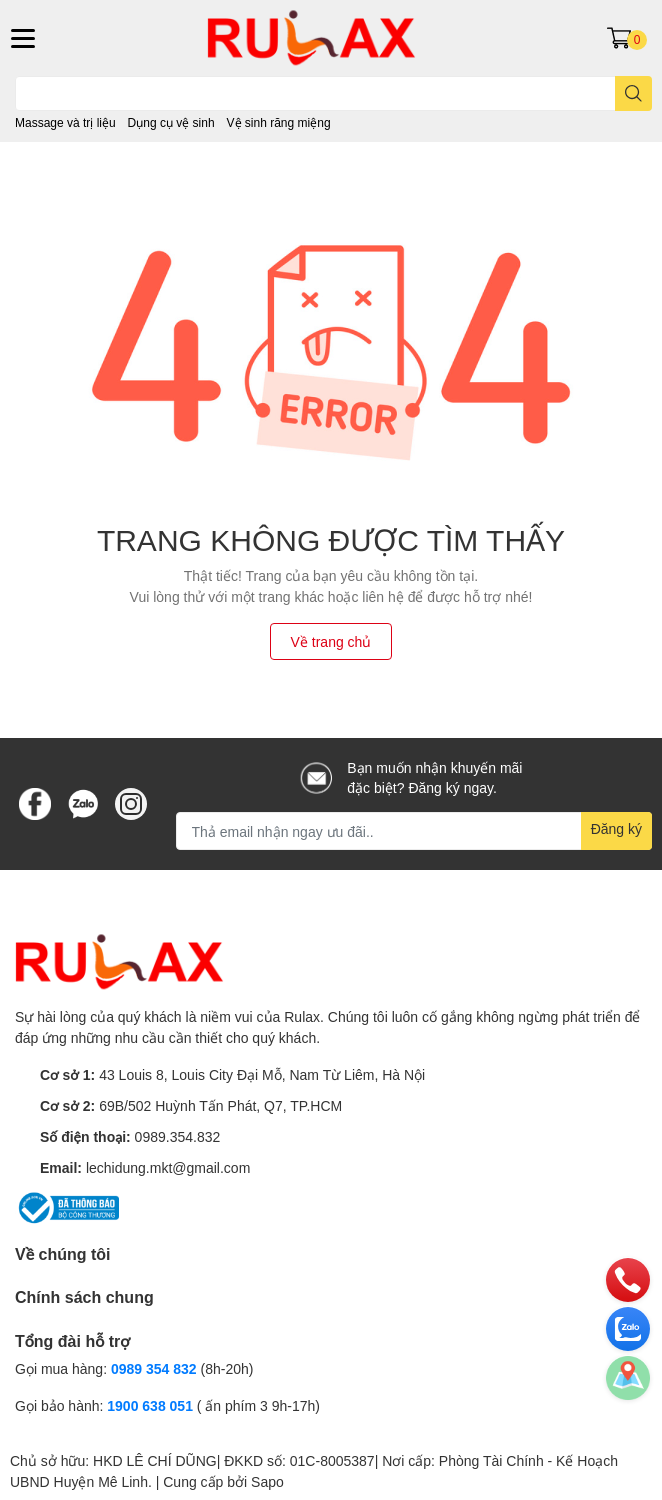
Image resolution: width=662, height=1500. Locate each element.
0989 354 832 (154, 1368)
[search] (633, 93)
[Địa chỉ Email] (414, 831)
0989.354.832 (178, 1136)
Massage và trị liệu (65, 122)
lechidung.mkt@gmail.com (168, 1167)
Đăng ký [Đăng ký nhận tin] (616, 828)
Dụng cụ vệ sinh (171, 122)
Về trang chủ (331, 641)
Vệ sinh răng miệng (279, 122)
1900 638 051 (152, 1405)
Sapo (267, 1481)
